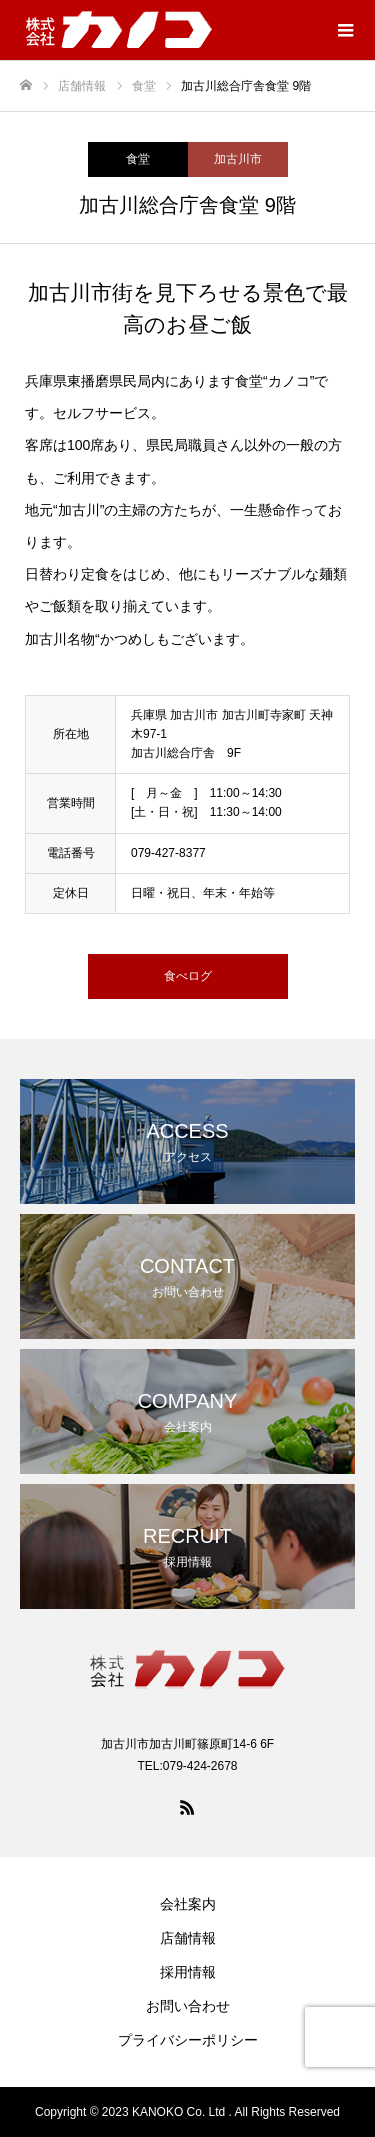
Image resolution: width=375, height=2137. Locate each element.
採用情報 (188, 1972)
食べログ (188, 976)
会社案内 (188, 1904)
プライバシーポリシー (188, 2040)
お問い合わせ (188, 2006)
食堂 (138, 159)
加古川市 (238, 159)
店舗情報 (188, 1938)
